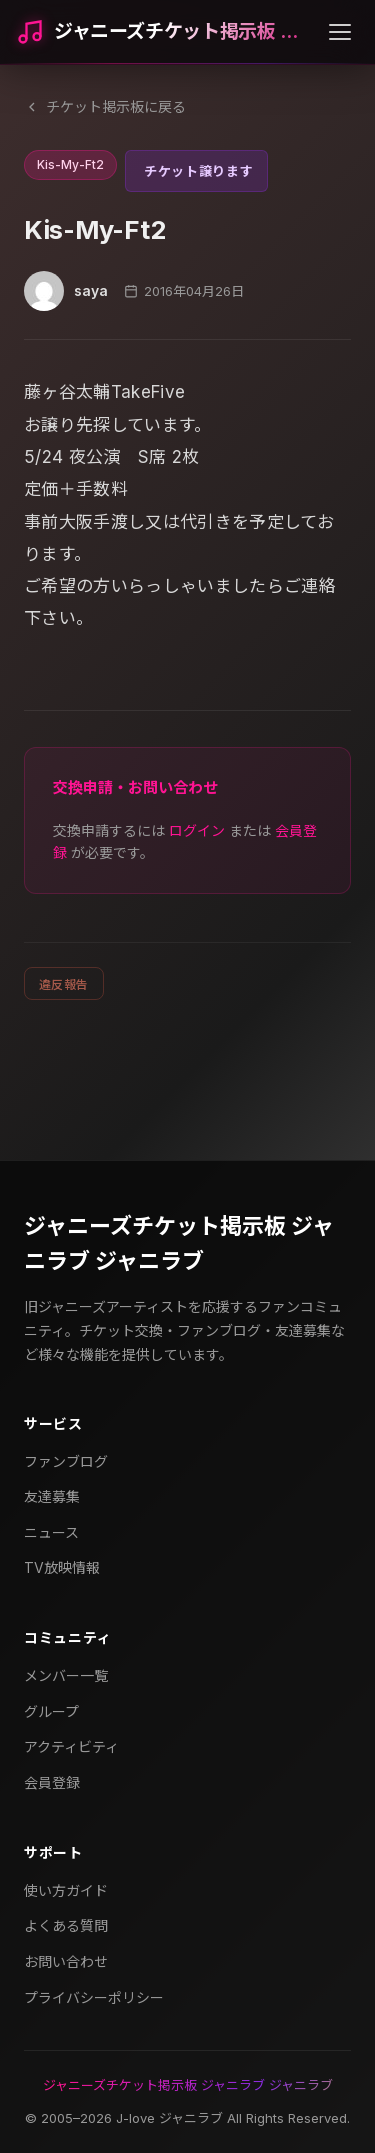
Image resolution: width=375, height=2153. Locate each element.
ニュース (51, 1532)
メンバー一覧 (66, 1675)
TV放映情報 (62, 1567)
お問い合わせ (66, 1961)
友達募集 (52, 1496)
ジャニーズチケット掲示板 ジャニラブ (183, 31)
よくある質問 (66, 1925)
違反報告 (64, 984)
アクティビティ (71, 1746)
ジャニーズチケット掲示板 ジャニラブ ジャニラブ (179, 1243)
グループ (51, 1711)
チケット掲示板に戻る (105, 106)
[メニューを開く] (340, 32)
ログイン (197, 830)
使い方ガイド (66, 1890)
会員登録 (52, 1782)
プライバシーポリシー (94, 1997)
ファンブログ (66, 1461)
